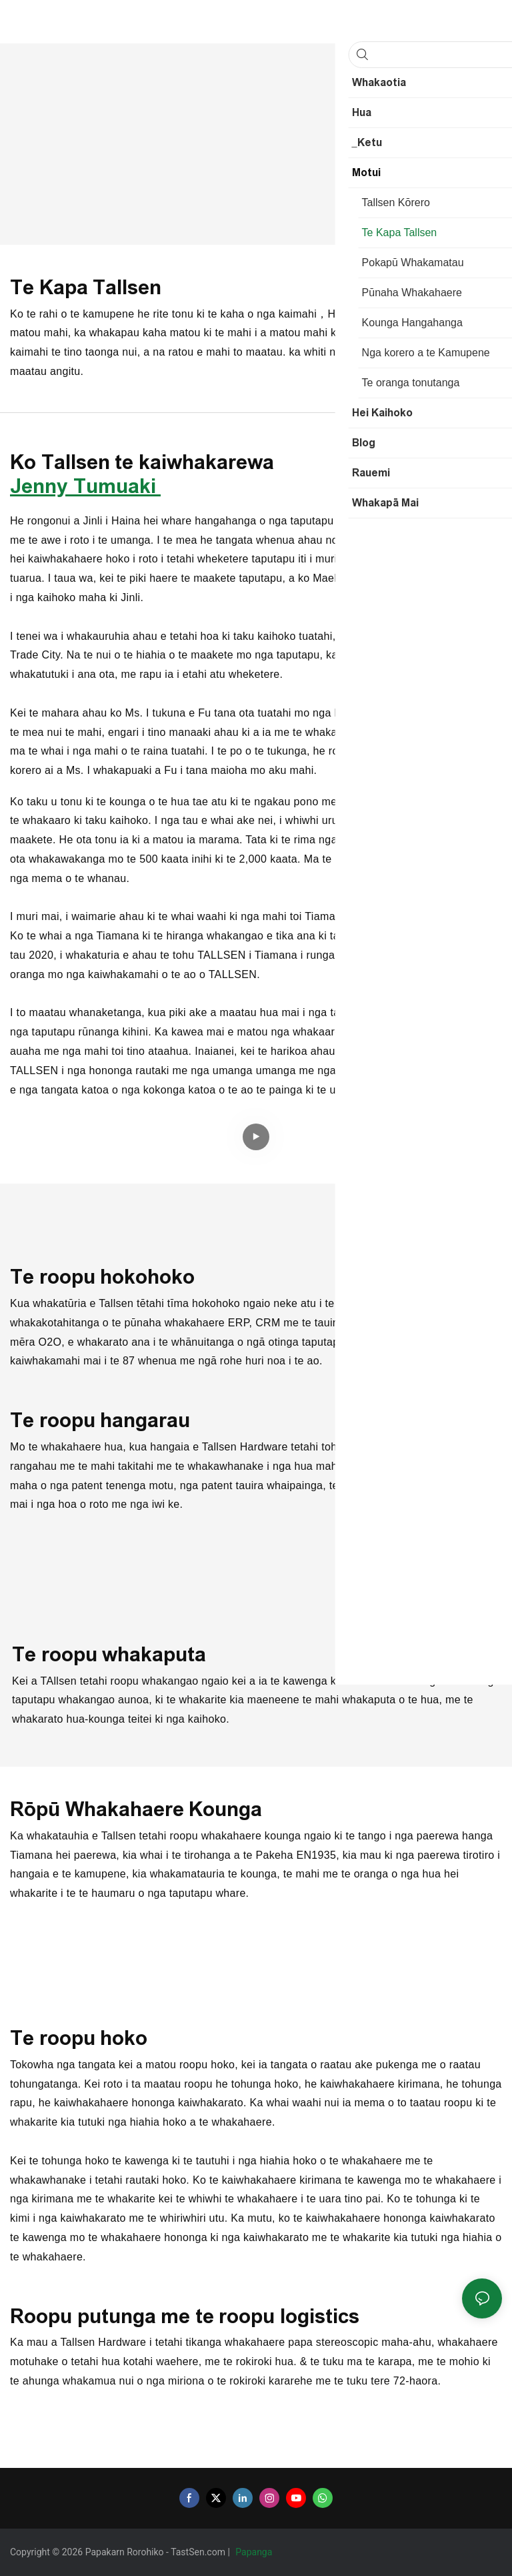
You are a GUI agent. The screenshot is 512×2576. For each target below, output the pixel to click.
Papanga (255, 2552)
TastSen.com (199, 2552)
